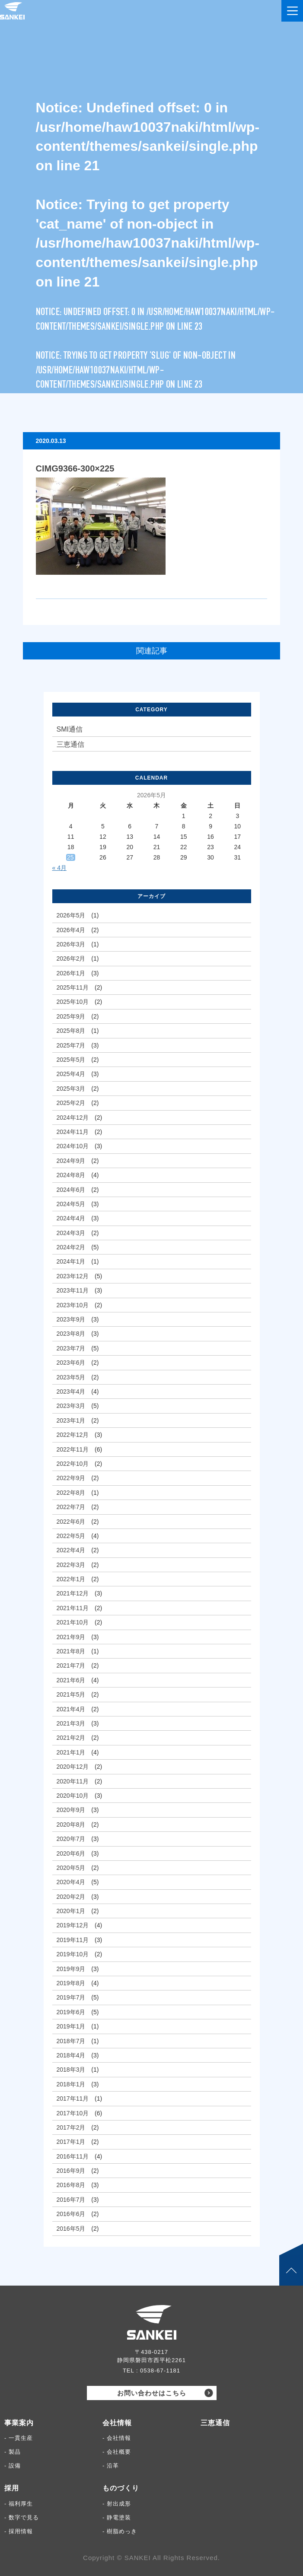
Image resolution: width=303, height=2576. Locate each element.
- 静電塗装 (116, 2517)
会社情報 (117, 2422)
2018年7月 (71, 2041)
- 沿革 (110, 2465)
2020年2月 (71, 1896)
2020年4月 (71, 1882)
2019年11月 (73, 1939)
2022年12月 (73, 1434)
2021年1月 (71, 1752)
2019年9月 (71, 1968)
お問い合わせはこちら (151, 2393)
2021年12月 (73, 1593)
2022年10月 (73, 1463)
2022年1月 (71, 1579)
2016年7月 (71, 2199)
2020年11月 (73, 1781)
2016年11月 (73, 2156)
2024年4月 (71, 1218)
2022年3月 (71, 1564)
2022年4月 (71, 1550)
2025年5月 (71, 1059)
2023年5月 (71, 1377)
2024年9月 (71, 1160)
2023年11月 (73, 1290)
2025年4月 (71, 1073)
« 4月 (59, 867)
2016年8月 (71, 2184)
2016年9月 (71, 2170)
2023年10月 (73, 1305)
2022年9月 (71, 1477)
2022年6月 (71, 1521)
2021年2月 (71, 1737)
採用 (11, 2488)
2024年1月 (71, 1261)
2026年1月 (71, 973)
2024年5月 (71, 1203)
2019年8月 (71, 1983)
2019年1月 (71, 2026)
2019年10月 (73, 1954)
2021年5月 (71, 1694)
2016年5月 (71, 2228)
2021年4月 (71, 1709)
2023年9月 (71, 1319)
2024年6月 (71, 1189)
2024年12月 (73, 1117)
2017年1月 (71, 2141)
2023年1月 (71, 1420)
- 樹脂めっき (119, 2531)
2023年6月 (71, 1362)
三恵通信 (70, 744)
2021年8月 (71, 1651)
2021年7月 (71, 1665)
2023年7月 (71, 1348)
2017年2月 (71, 2127)
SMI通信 (70, 729)
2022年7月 (71, 1506)
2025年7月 (71, 1045)
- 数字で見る (21, 2517)
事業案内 (19, 2422)
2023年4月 (71, 1391)
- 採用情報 (18, 2531)
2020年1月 (71, 1910)
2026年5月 (71, 915)
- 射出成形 (116, 2503)
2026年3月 (71, 944)
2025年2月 (71, 1102)
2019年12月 (73, 1925)
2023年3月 (71, 1405)
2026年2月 (71, 958)
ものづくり (120, 2488)
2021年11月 (73, 1608)
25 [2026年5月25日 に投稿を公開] (70, 857)
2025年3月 (71, 1088)
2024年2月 (71, 1247)
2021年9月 (71, 1636)
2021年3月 (71, 1723)
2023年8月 (71, 1333)
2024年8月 (71, 1175)
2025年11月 (73, 987)
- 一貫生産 (18, 2438)
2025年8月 (71, 1030)
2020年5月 (71, 1867)
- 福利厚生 (18, 2503)
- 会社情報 (116, 2438)
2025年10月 (73, 1001)
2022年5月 (71, 1535)
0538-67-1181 (160, 2370)
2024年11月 (73, 1131)
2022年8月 (71, 1492)
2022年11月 (73, 1449)
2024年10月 (73, 1146)
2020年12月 (73, 1766)
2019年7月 (71, 1997)
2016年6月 (71, 2213)
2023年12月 (73, 1276)
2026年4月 (71, 930)
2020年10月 (73, 1795)
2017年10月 (73, 2113)
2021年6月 (71, 1680)
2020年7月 (71, 1838)
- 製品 (12, 2452)
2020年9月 (71, 1809)
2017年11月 (73, 2098)
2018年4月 (71, 2055)
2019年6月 (71, 2012)
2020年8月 (71, 1824)
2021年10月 (73, 1622)
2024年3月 (71, 1232)
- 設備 (12, 2465)
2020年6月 (71, 1853)
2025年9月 (71, 1016)
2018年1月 (71, 2084)
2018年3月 (71, 2069)
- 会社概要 (116, 2452)
